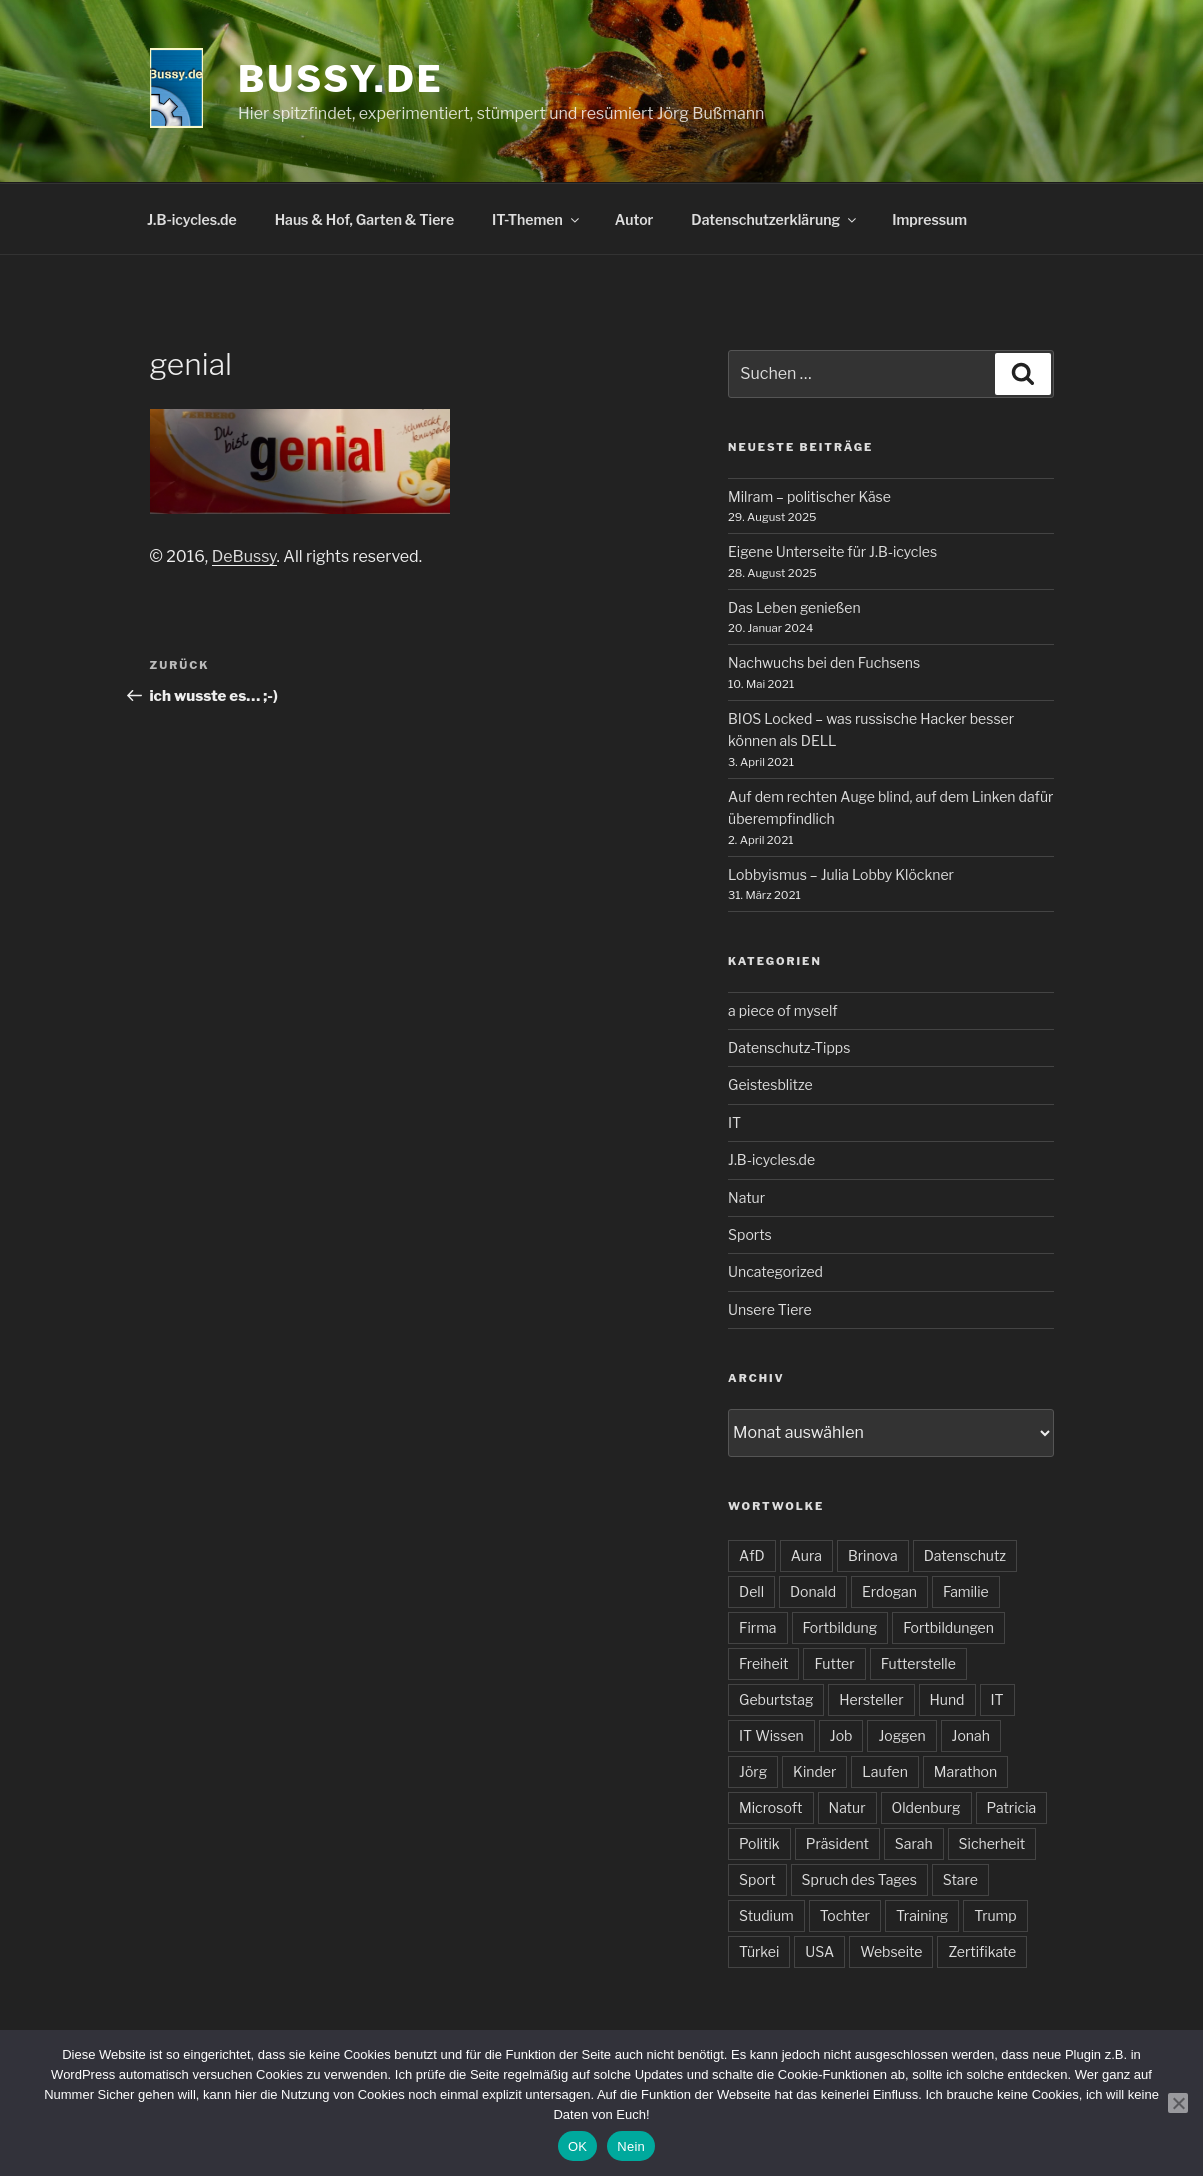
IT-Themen (537, 219)
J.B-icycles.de (192, 219)
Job (841, 1735)
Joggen (901, 1735)
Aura (806, 1555)
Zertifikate (982, 1951)
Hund (947, 1699)
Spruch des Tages (859, 1879)
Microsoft (770, 1807)
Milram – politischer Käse (809, 496)
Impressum (929, 219)
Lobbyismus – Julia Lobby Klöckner (841, 874)
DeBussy (244, 556)
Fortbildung (840, 1627)
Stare (960, 1879)
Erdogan (889, 1591)
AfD (752, 1555)
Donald (813, 1591)
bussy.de (340, 79)
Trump (995, 1915)
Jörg (753, 1771)
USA (819, 1951)
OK (577, 2146)
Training (922, 1915)
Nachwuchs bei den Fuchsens (824, 662)
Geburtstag (776, 1699)
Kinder (814, 1771)
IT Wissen (771, 1735)
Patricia (1012, 1807)
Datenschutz (965, 1555)
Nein (631, 2146)
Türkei (759, 1951)
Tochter (845, 1915)
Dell (751, 1591)
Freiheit (763, 1663)
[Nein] (1178, 2103)
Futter (834, 1663)
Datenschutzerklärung (775, 219)
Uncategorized (775, 1271)
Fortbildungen (948, 1627)
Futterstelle (918, 1663)
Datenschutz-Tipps (789, 1047)
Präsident (837, 1843)
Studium (766, 1915)
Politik (759, 1843)
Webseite (891, 1951)
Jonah (971, 1735)
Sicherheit (992, 1843)
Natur (746, 1197)
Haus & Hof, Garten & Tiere (364, 219)
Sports (750, 1234)
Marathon (965, 1771)
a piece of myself (782, 1010)
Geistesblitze (770, 1084)
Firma (757, 1627)
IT (734, 1122)
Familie (966, 1591)
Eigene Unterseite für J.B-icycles (832, 551)
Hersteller (871, 1699)
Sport (757, 1879)
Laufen (885, 1771)
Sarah (914, 1843)
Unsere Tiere (770, 1309)
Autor (634, 219)
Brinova (873, 1555)
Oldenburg (926, 1807)
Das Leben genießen (794, 607)
